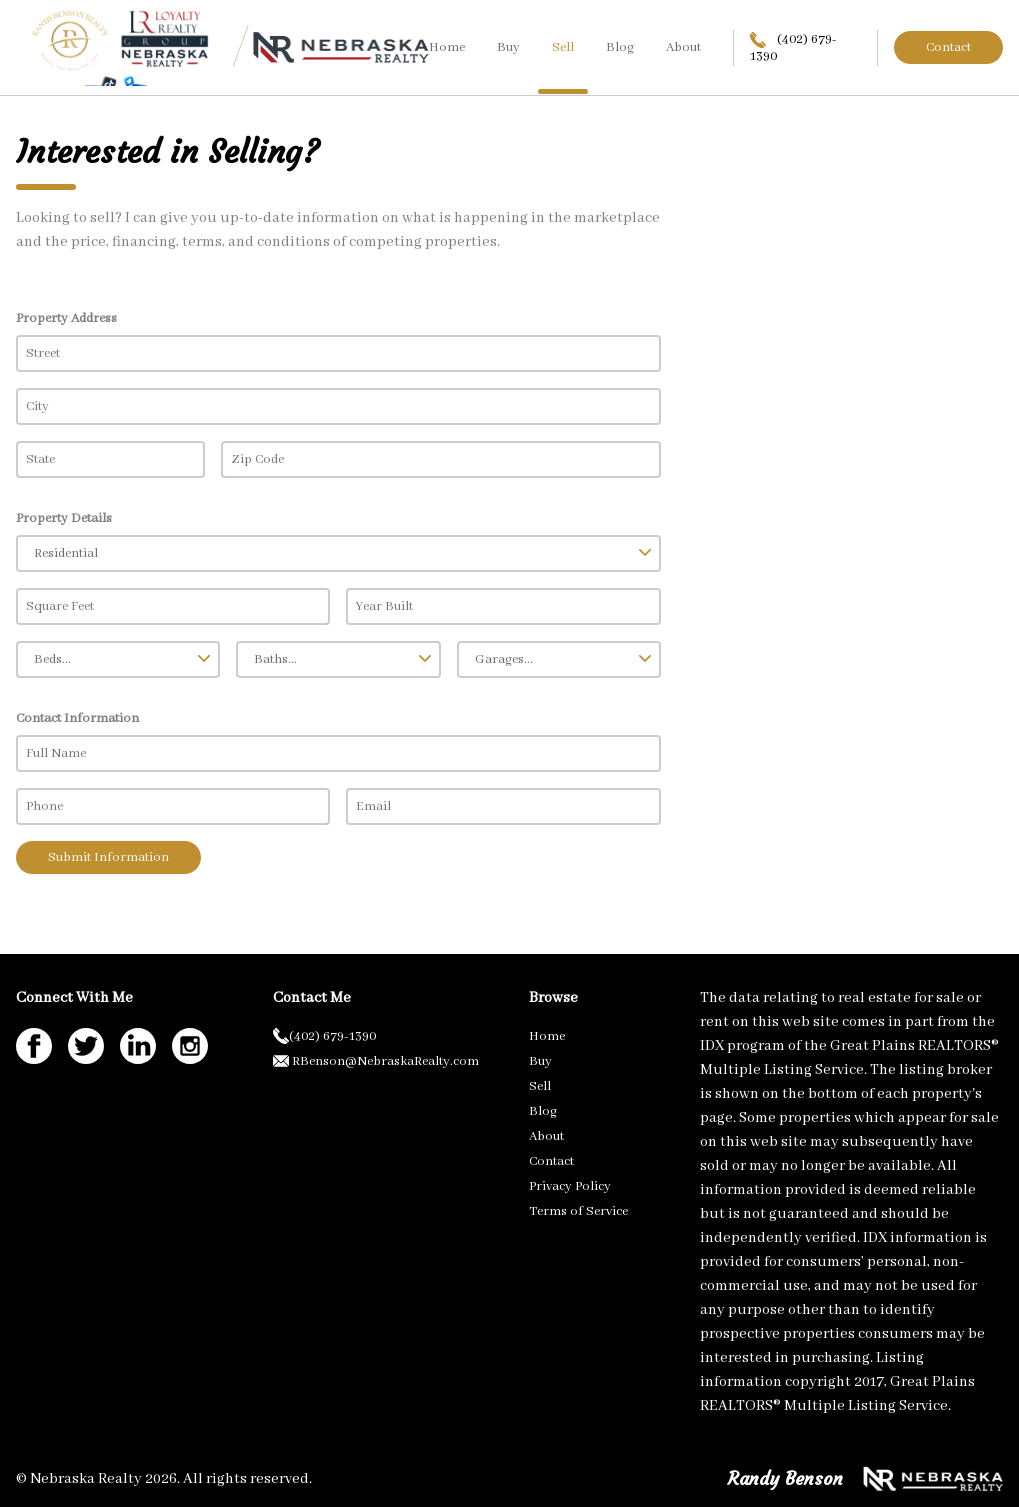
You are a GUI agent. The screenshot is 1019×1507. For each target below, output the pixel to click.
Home (447, 47)
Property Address (66, 318)
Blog (620, 47)
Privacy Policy (570, 1186)
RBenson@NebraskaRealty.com (376, 1061)
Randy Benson (785, 1478)
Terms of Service (578, 1211)
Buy (508, 47)
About (683, 47)
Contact (948, 47)
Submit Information (108, 857)
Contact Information (77, 718)
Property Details (64, 518)
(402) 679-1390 (793, 48)
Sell (563, 47)
